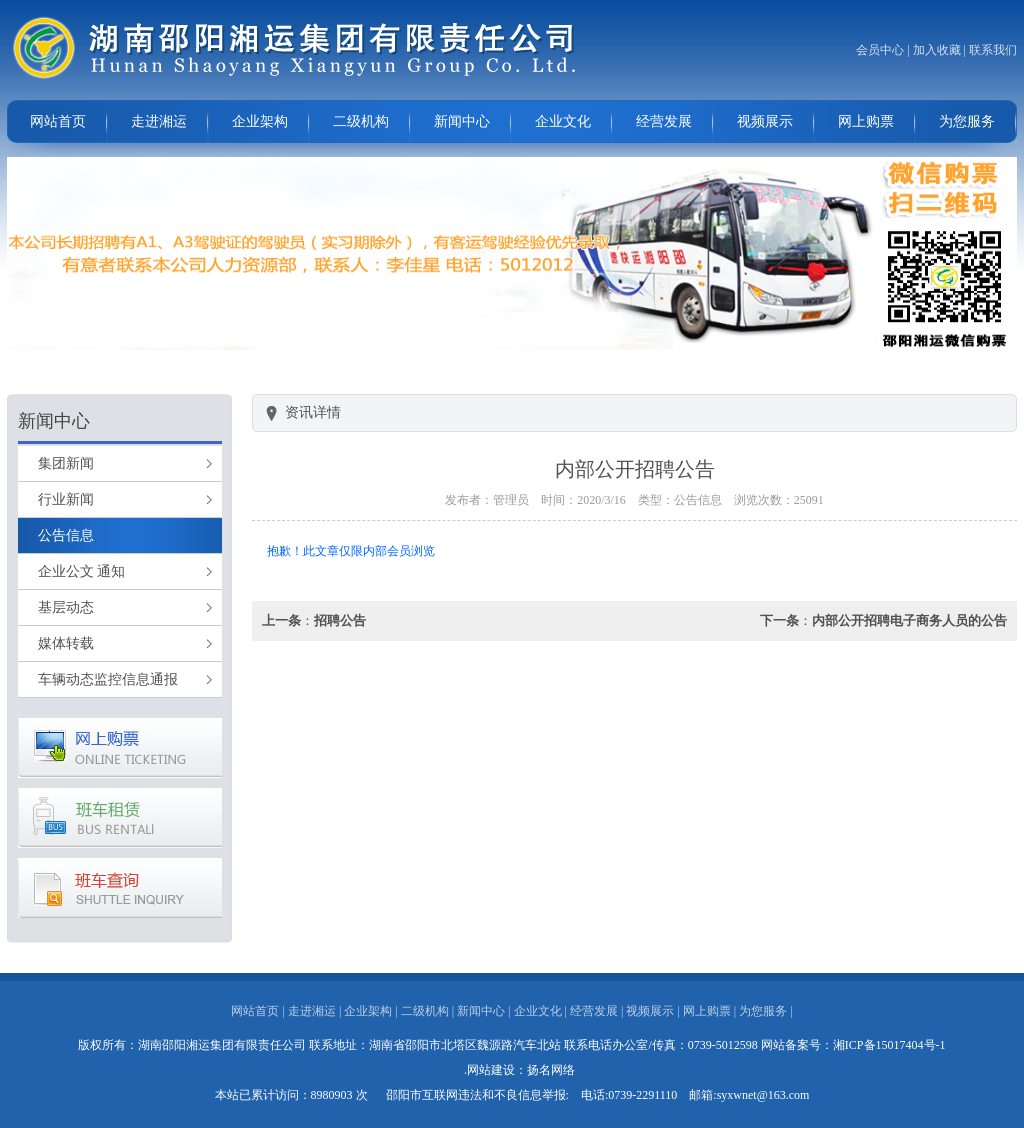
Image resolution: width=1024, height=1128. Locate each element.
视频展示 (765, 121)
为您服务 (967, 121)
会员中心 (880, 50)
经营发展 (664, 121)
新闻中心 (462, 121)
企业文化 (563, 121)
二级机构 (361, 121)
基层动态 (66, 607)
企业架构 (260, 121)
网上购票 (866, 121)
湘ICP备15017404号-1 (889, 1045)
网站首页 (58, 121)
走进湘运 (159, 121)
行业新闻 (66, 499)
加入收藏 (937, 50)
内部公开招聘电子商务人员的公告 (909, 620)
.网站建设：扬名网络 (519, 1070)
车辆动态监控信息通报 (108, 679)
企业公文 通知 (82, 571)
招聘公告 (340, 620)
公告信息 (66, 535)
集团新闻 (66, 463)
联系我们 (993, 50)
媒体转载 (66, 643)
